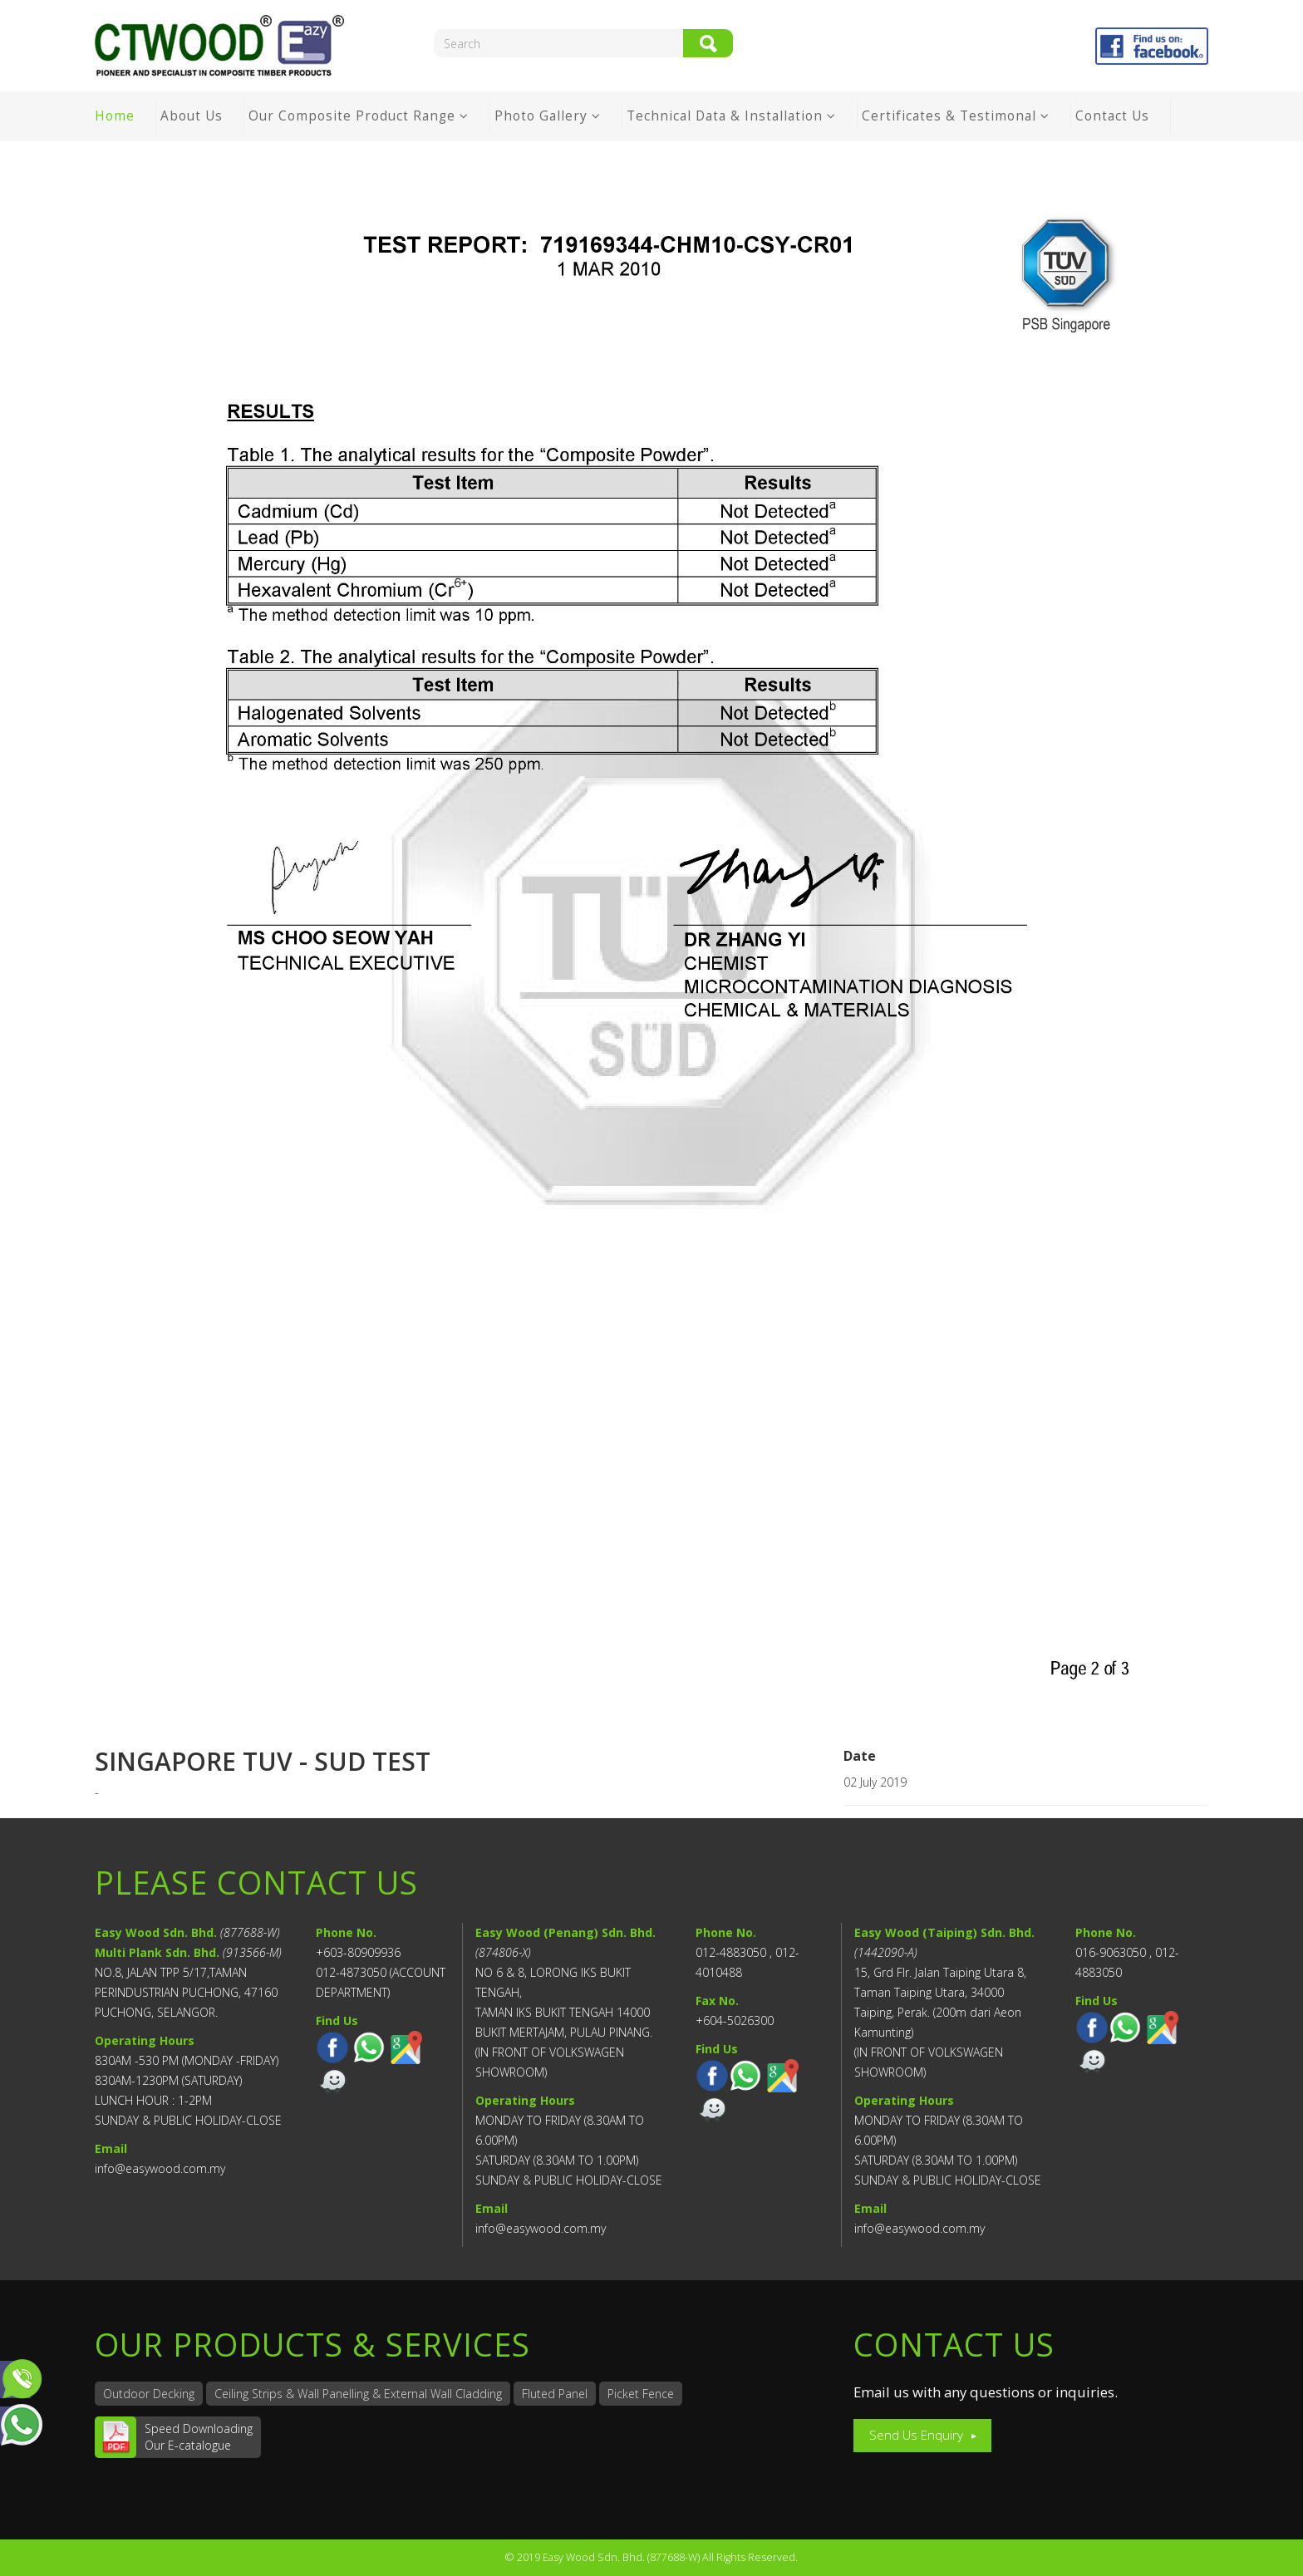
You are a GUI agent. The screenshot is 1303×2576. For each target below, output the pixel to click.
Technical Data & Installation (727, 116)
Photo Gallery (541, 116)
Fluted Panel (555, 2393)
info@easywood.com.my (160, 2168)
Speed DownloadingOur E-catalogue (199, 2437)
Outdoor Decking (148, 2393)
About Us (191, 116)
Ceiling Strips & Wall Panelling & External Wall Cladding (358, 2393)
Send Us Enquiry (916, 2435)
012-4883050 (731, 1952)
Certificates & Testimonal (949, 116)
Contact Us (1112, 116)
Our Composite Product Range (351, 116)
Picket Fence (640, 2393)
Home (115, 116)
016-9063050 (1110, 1952)
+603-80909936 (358, 1952)
